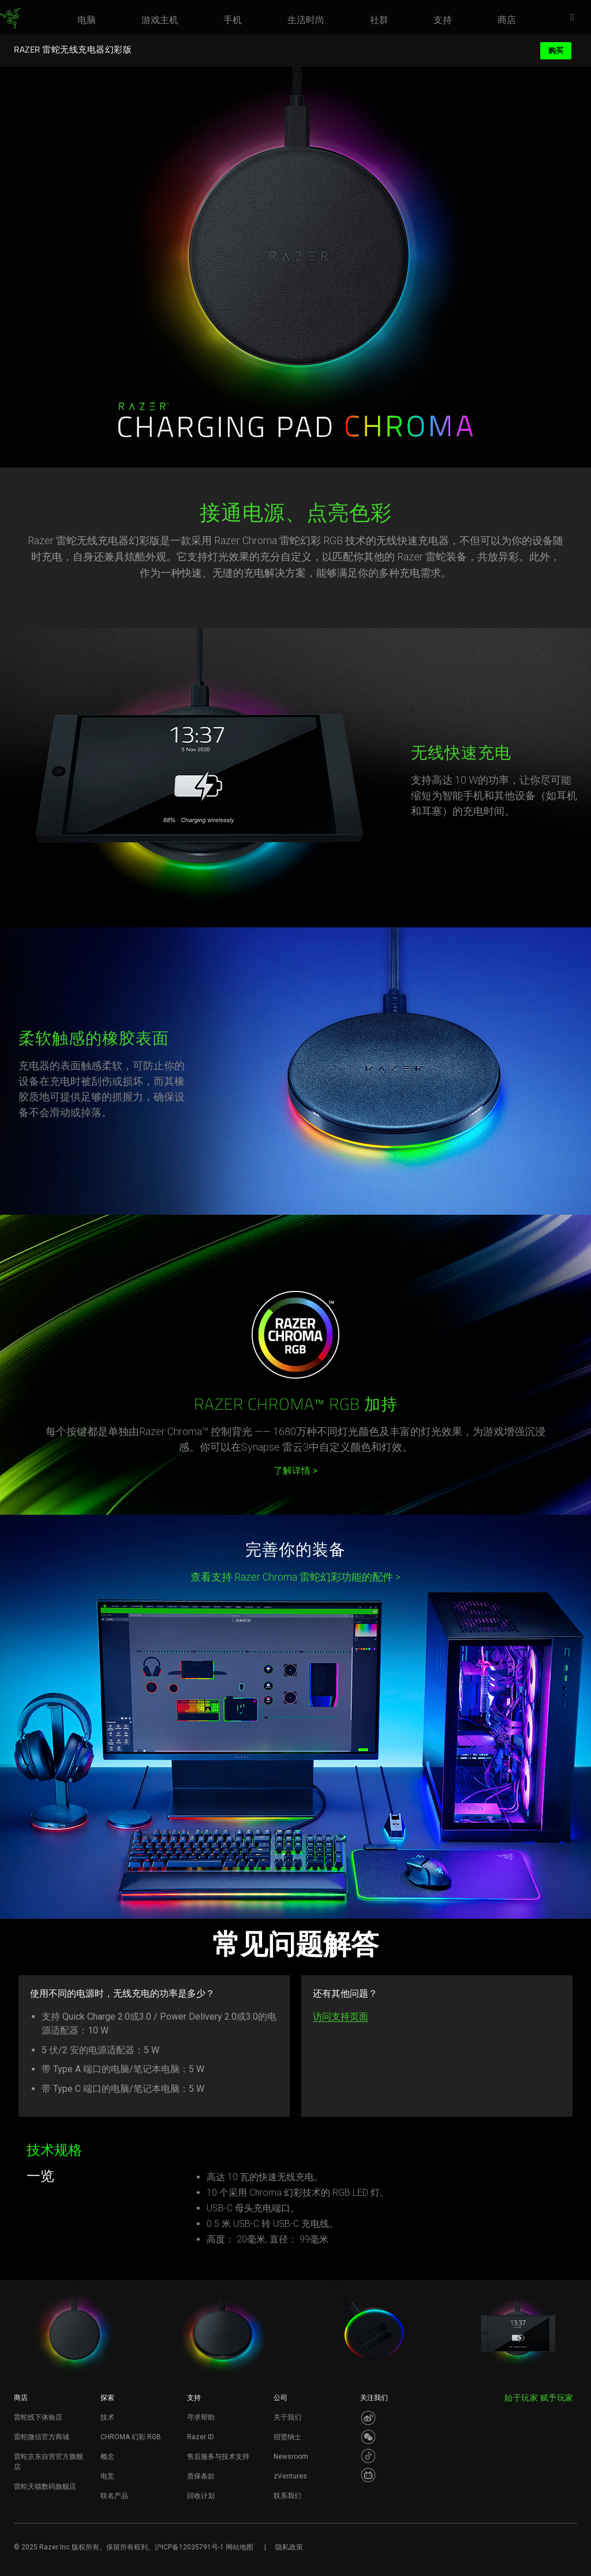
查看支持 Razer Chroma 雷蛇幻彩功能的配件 (295, 1577)
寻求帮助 (201, 2417)
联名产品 (114, 2496)
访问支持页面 (340, 2016)
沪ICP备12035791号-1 (189, 2547)
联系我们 (287, 2496)
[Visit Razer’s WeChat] (368, 2437)
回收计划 (201, 2496)
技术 (107, 2417)
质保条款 (201, 2476)
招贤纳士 (287, 2437)
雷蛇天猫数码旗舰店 (45, 2487)
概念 (107, 2457)
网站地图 (239, 2547)
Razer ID (200, 2437)
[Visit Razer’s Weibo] (368, 2418)
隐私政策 (289, 2547)
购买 (555, 50)
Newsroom (291, 2457)
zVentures (290, 2476)
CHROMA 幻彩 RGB (130, 2437)
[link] (10, 18)
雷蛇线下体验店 (38, 2417)
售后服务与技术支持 (218, 2457)
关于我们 (287, 2417)
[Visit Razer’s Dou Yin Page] (368, 2456)
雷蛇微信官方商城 (41, 2437)
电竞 (107, 2476)
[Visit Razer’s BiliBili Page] (368, 2475)
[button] (576, 18)
